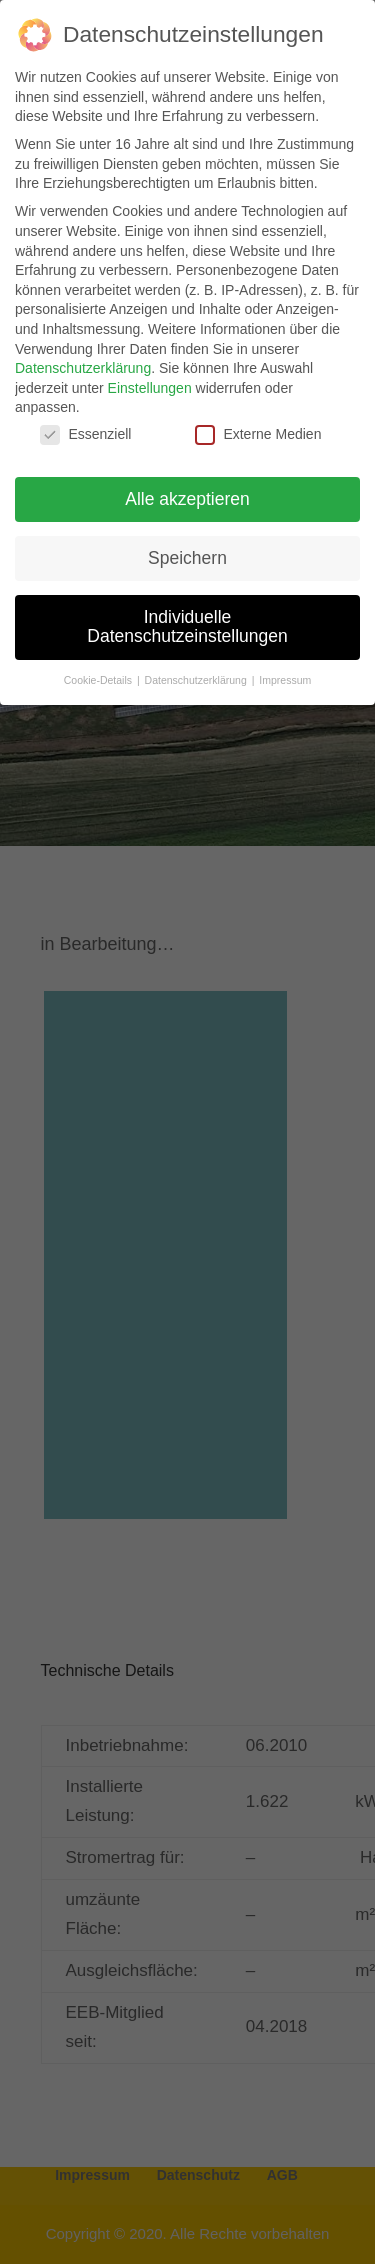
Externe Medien (258, 434)
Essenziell (85, 434)
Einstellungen (150, 388)
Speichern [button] (187, 558)
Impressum (285, 680)
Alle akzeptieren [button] (187, 499)
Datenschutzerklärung (83, 368)
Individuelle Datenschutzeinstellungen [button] (187, 627)
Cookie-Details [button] (99, 680)
